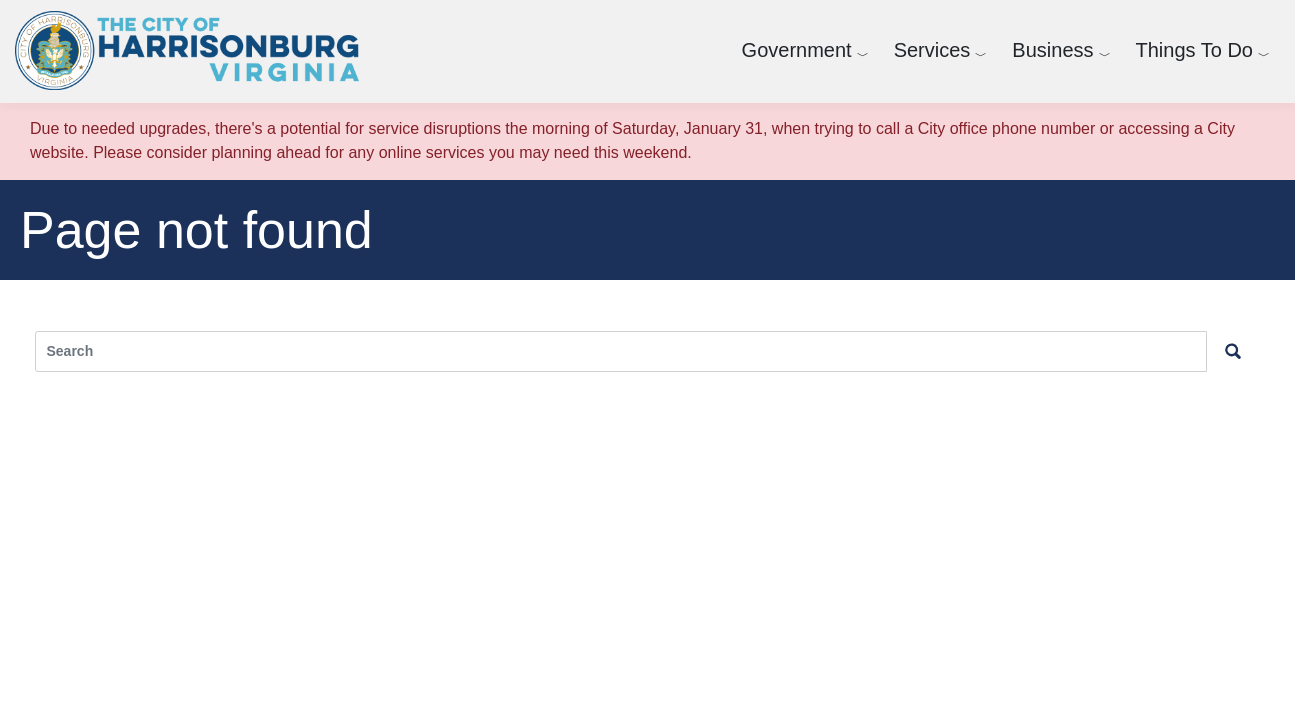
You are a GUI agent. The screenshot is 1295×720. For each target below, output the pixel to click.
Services (932, 50)
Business (1052, 50)
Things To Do (1194, 50)
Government (797, 50)
